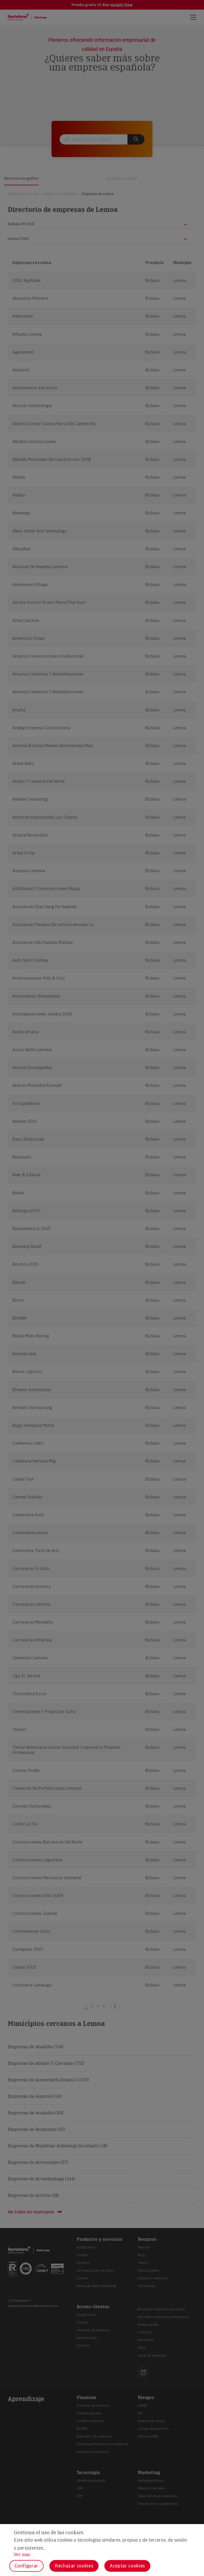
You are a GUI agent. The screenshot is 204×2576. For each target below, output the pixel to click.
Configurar (26, 2566)
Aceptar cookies (127, 2566)
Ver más (22, 2554)
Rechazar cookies (74, 2566)
